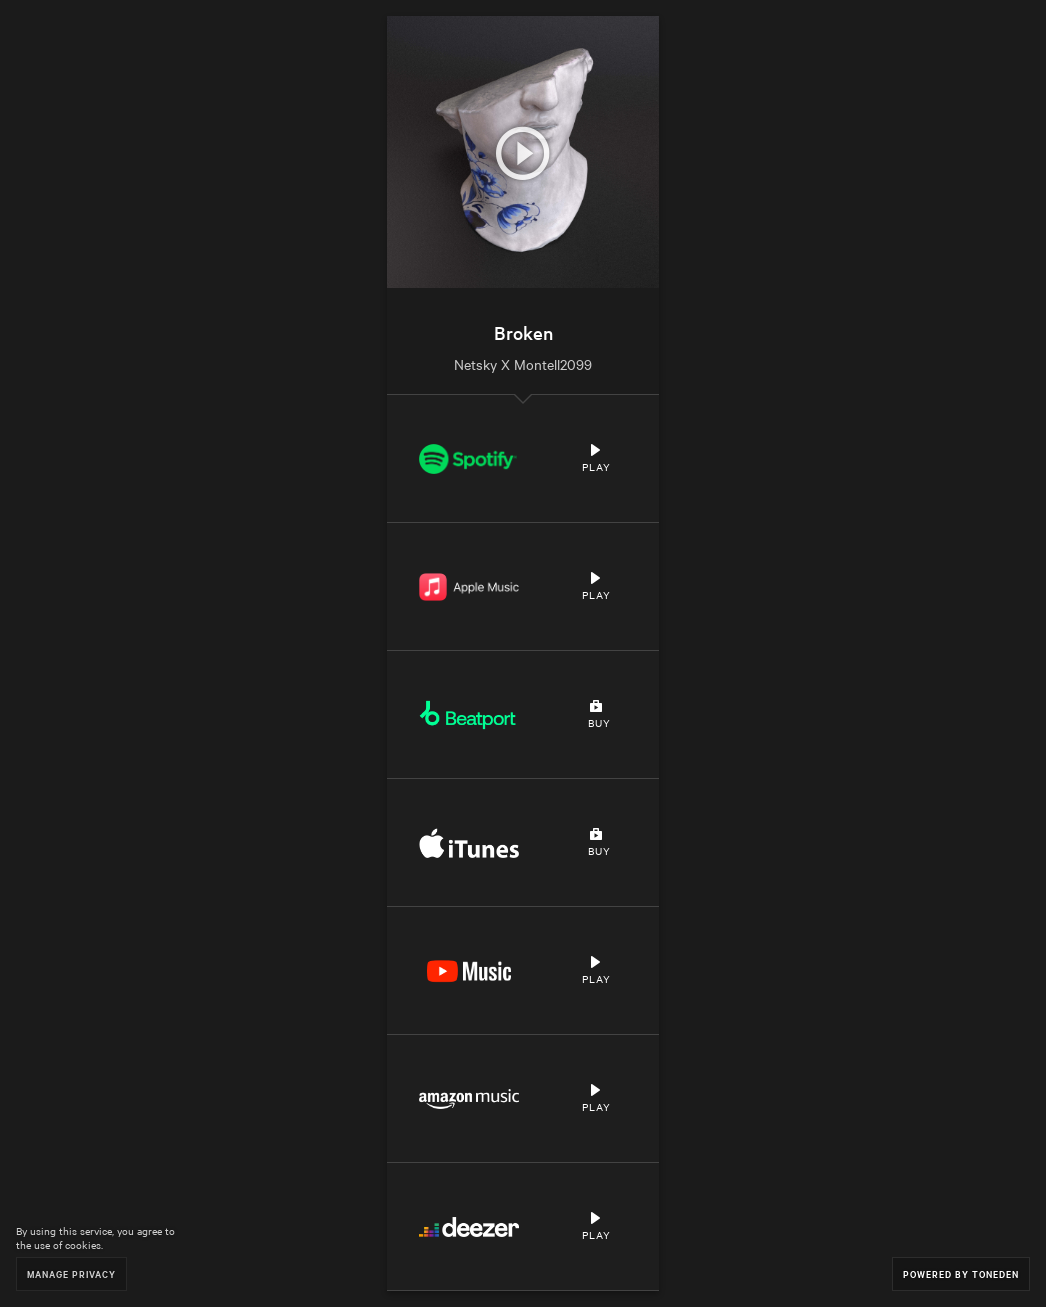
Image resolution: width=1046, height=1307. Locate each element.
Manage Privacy (71, 1273)
